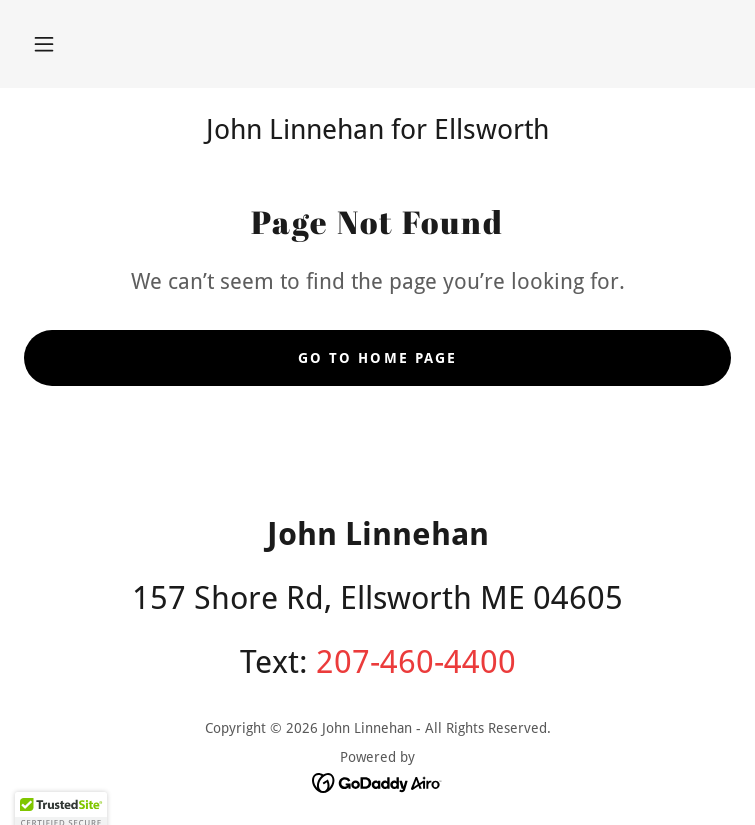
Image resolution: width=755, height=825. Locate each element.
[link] (377, 781)
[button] (44, 44)
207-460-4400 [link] (416, 662)
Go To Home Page (377, 358)
